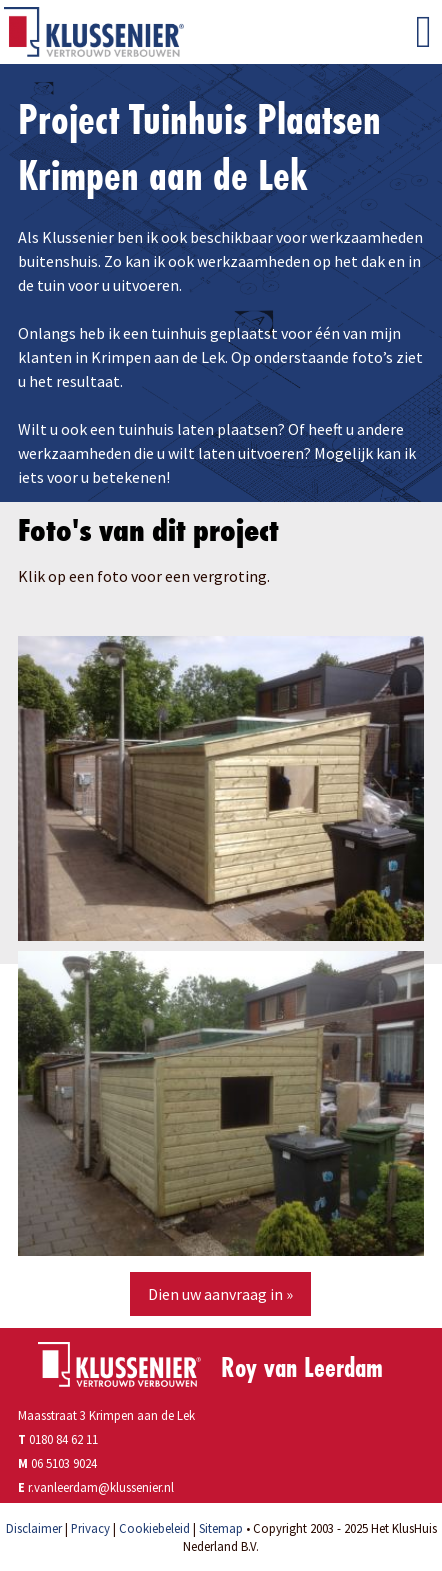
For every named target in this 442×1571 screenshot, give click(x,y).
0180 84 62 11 (58, 1439)
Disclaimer (34, 1528)
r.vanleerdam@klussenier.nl (101, 1487)
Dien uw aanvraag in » (220, 1294)
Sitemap (221, 1528)
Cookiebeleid (154, 1528)
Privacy (90, 1528)
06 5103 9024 (64, 1463)
